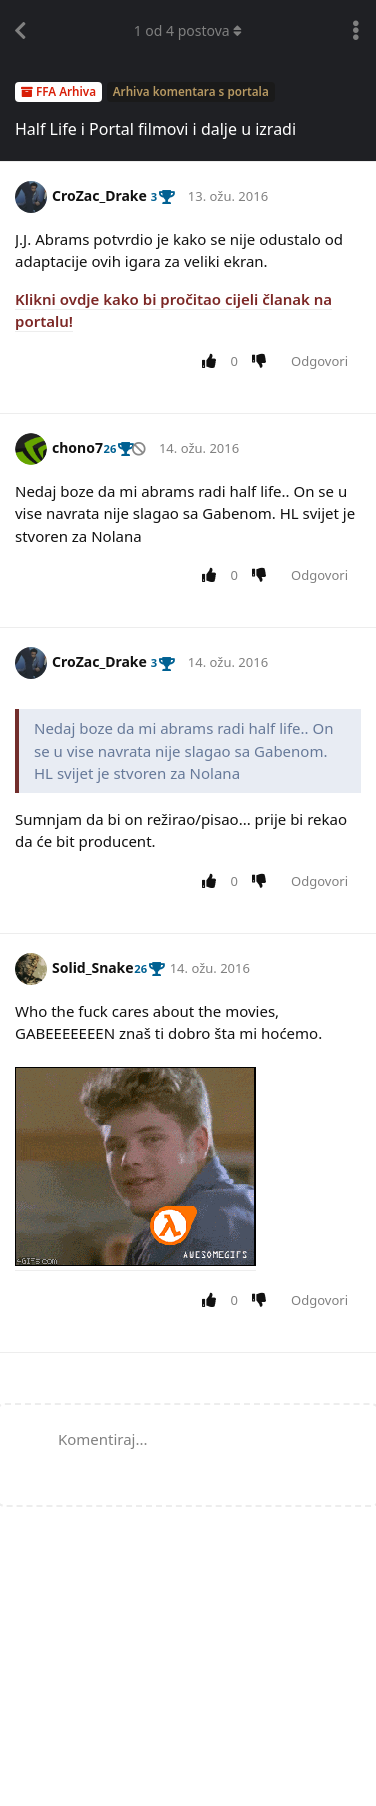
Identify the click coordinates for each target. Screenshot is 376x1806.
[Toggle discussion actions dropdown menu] (356, 31)
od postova (188, 30)
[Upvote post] (212, 362)
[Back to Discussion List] (20, 31)
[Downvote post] (263, 362)
